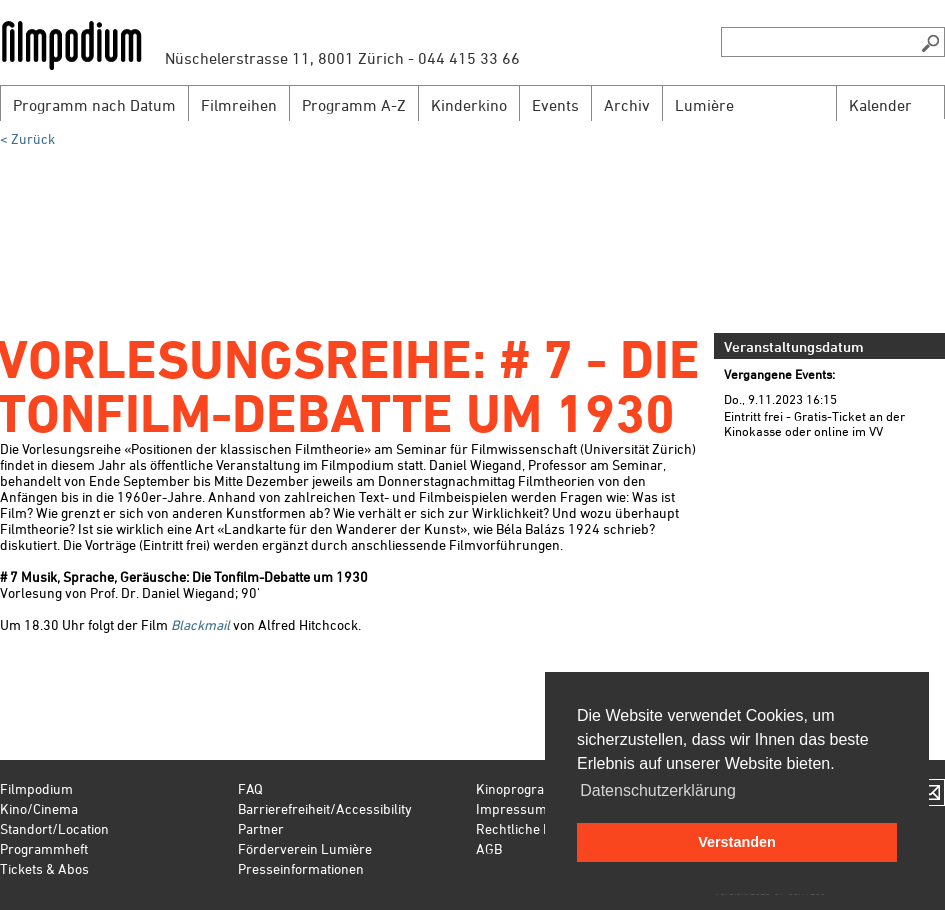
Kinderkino (469, 105)
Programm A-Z (354, 105)
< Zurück (27, 138)
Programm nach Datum (94, 105)
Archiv (627, 105)
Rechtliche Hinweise (536, 828)
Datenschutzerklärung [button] (658, 790)
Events (555, 105)
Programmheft (44, 848)
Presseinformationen (301, 868)
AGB (489, 848)
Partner (261, 828)
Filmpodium (36, 788)
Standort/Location (54, 828)
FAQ (250, 788)
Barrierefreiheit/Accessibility (325, 808)
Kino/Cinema (39, 808)
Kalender (880, 105)
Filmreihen (239, 105)
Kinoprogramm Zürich (543, 788)
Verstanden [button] (737, 842)
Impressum (511, 808)
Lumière (704, 105)
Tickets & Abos (44, 868)
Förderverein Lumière (305, 848)
